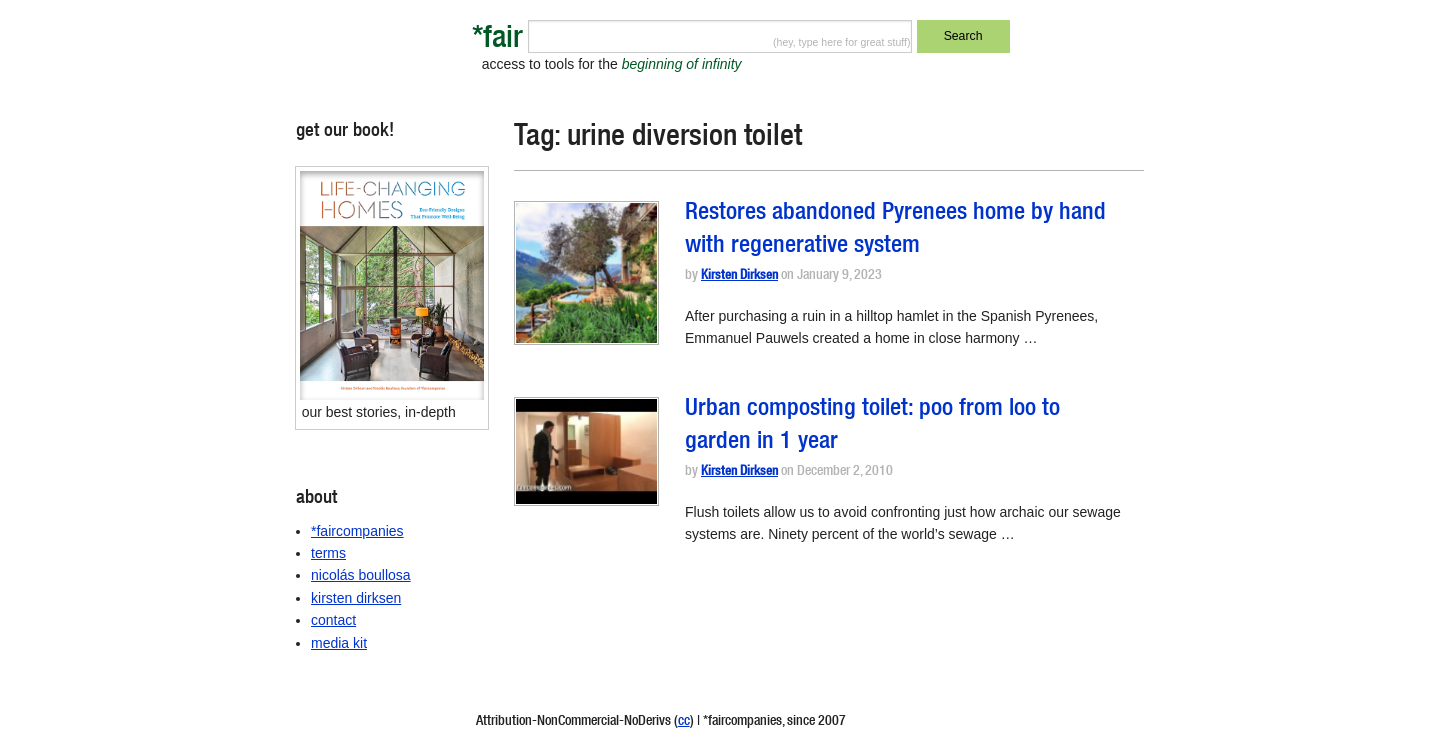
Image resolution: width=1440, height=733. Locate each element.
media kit (339, 643)
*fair (497, 40)
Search (963, 36)
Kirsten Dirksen (739, 276)
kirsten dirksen (356, 598)
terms (328, 553)
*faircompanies (357, 531)
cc (684, 722)
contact (333, 620)
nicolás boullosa (361, 575)
